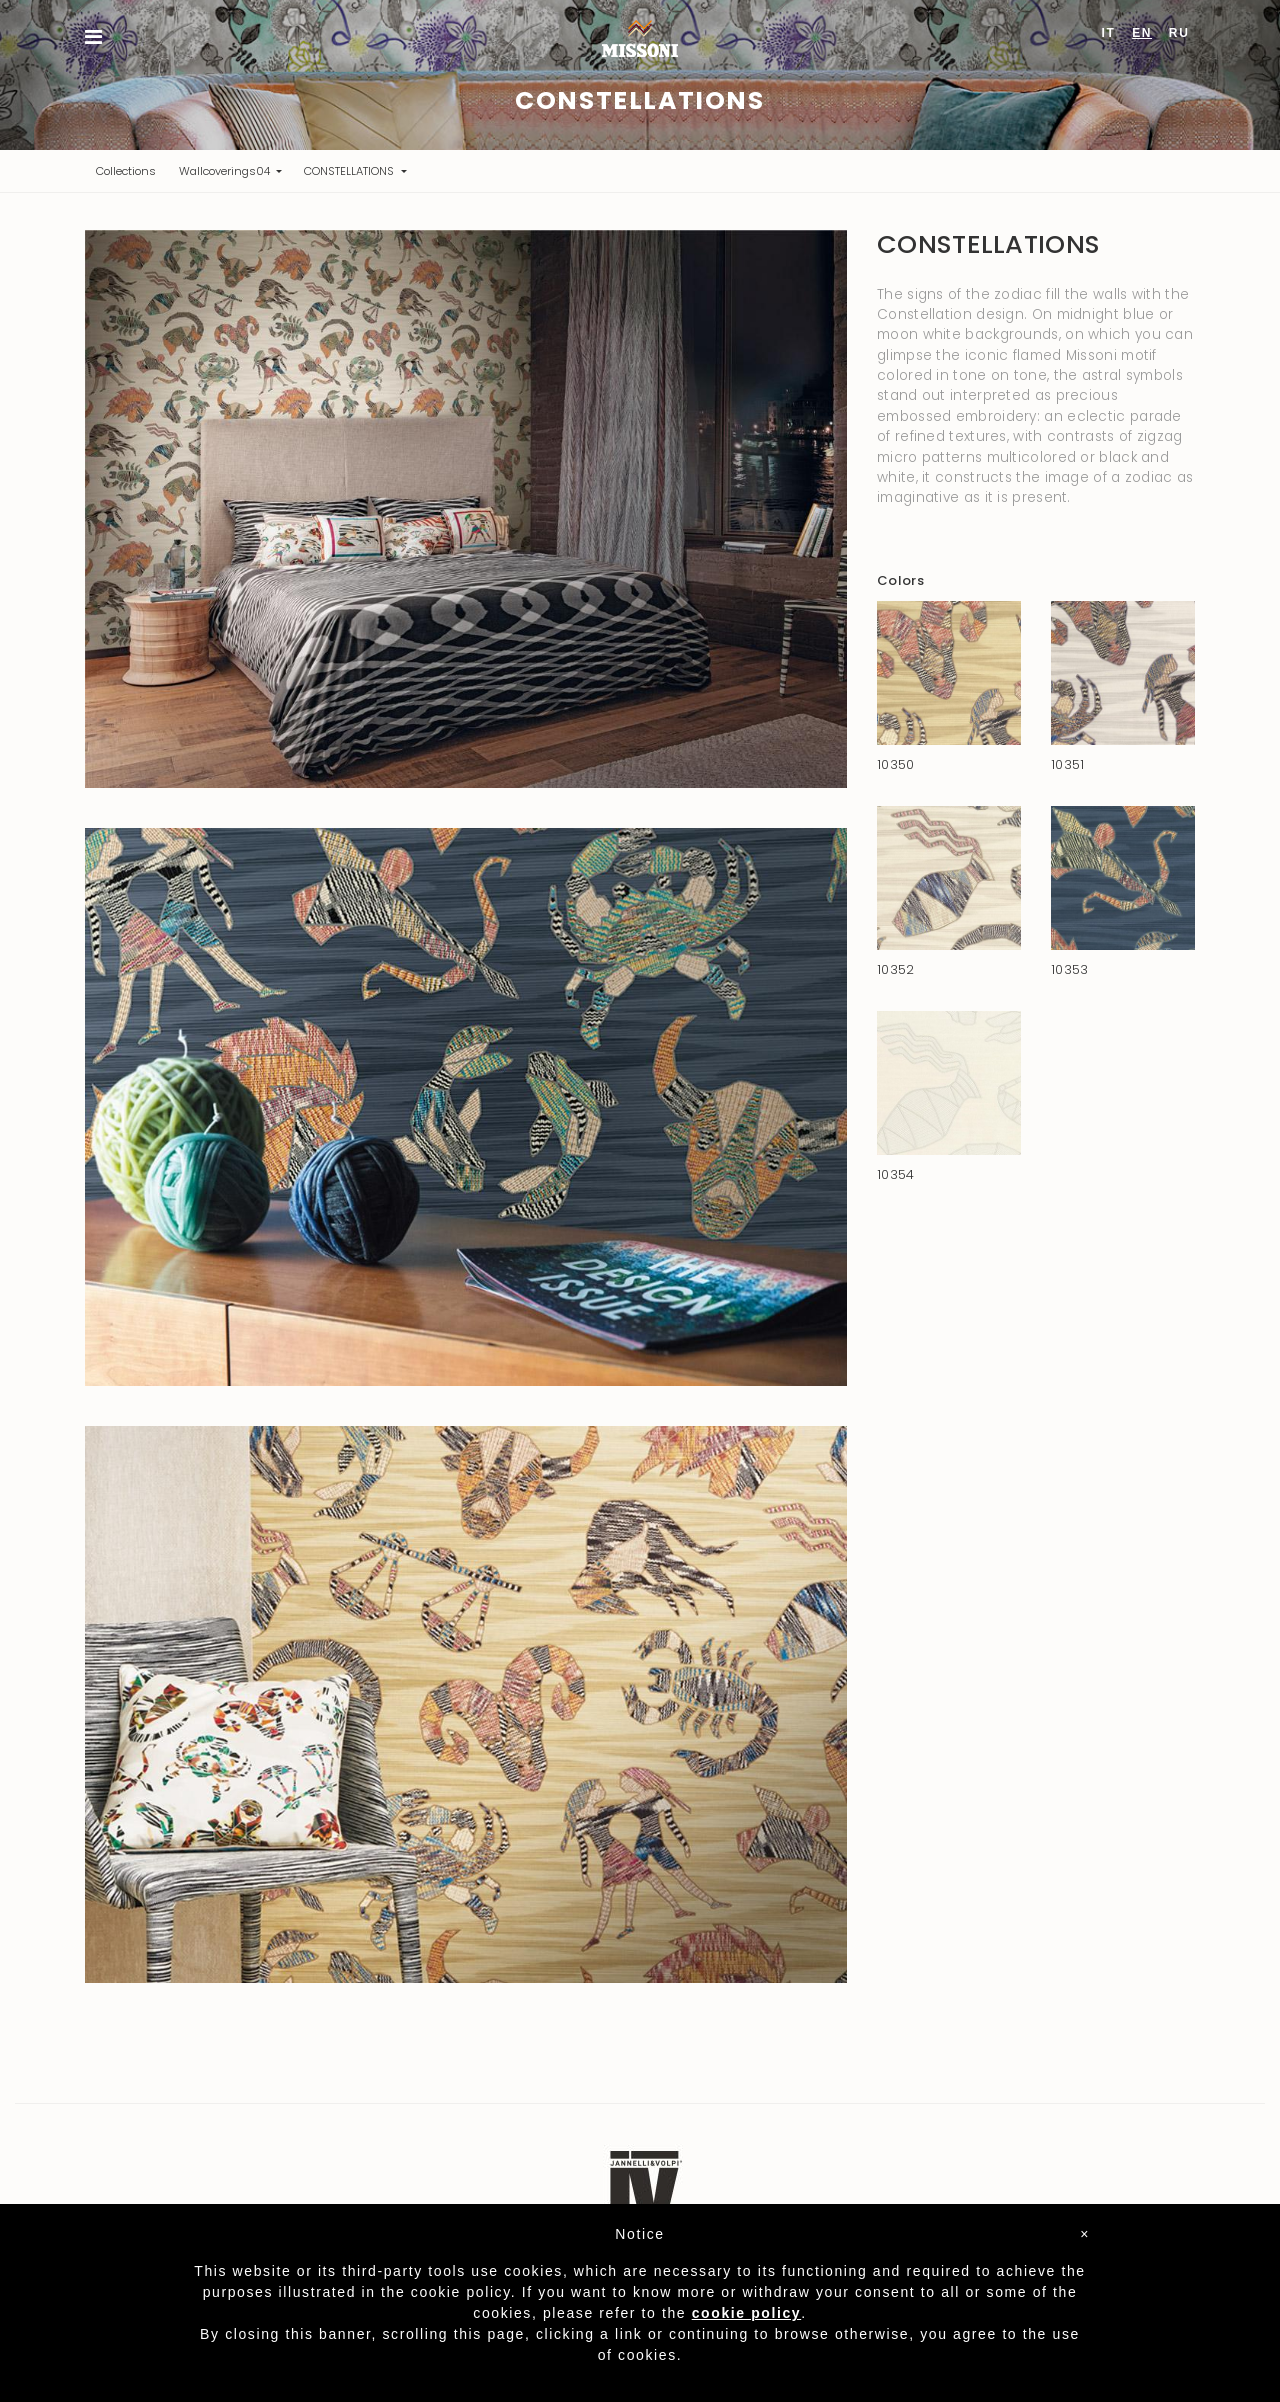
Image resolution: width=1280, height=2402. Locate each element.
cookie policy (747, 2313)
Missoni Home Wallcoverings (640, 38)
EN (1142, 33)
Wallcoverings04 (226, 171)
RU (1179, 33)
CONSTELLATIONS (350, 171)
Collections (131, 170)
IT (1109, 33)
